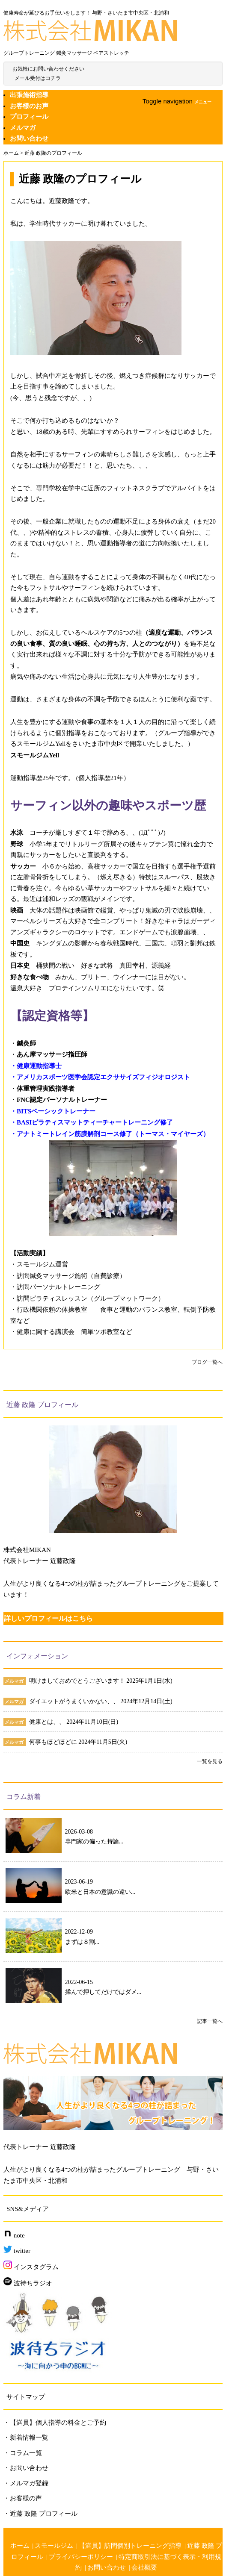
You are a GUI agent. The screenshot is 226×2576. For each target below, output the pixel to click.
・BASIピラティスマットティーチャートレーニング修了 (91, 1122)
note (14, 2235)
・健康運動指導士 (36, 1066)
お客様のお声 (29, 106)
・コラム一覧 (22, 2452)
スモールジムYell (34, 755)
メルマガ (23, 127)
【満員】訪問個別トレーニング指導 (130, 2545)
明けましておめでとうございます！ (78, 1681)
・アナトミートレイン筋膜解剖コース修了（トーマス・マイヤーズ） (109, 1133)
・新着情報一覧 (25, 2437)
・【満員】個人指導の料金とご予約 (54, 2422)
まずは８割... (82, 1942)
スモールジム (54, 2545)
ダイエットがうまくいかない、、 (75, 1701)
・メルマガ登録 (25, 2483)
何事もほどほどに (54, 1742)
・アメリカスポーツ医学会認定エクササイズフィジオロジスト (100, 1077)
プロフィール (29, 116)
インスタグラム (31, 2267)
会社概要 (144, 2567)
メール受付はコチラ (38, 78)
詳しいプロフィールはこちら (48, 1618)
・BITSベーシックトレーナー (52, 1111)
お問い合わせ (29, 138)
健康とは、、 (48, 1722)
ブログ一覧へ (207, 1362)
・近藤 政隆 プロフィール (40, 2513)
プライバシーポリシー (81, 2556)
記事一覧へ (210, 2021)
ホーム (20, 2545)
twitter (16, 2250)
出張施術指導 (29, 94)
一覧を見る (210, 1761)
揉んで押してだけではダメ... (103, 1992)
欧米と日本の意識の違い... (100, 1892)
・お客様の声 (22, 2498)
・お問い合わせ (25, 2467)
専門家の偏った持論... (94, 1841)
